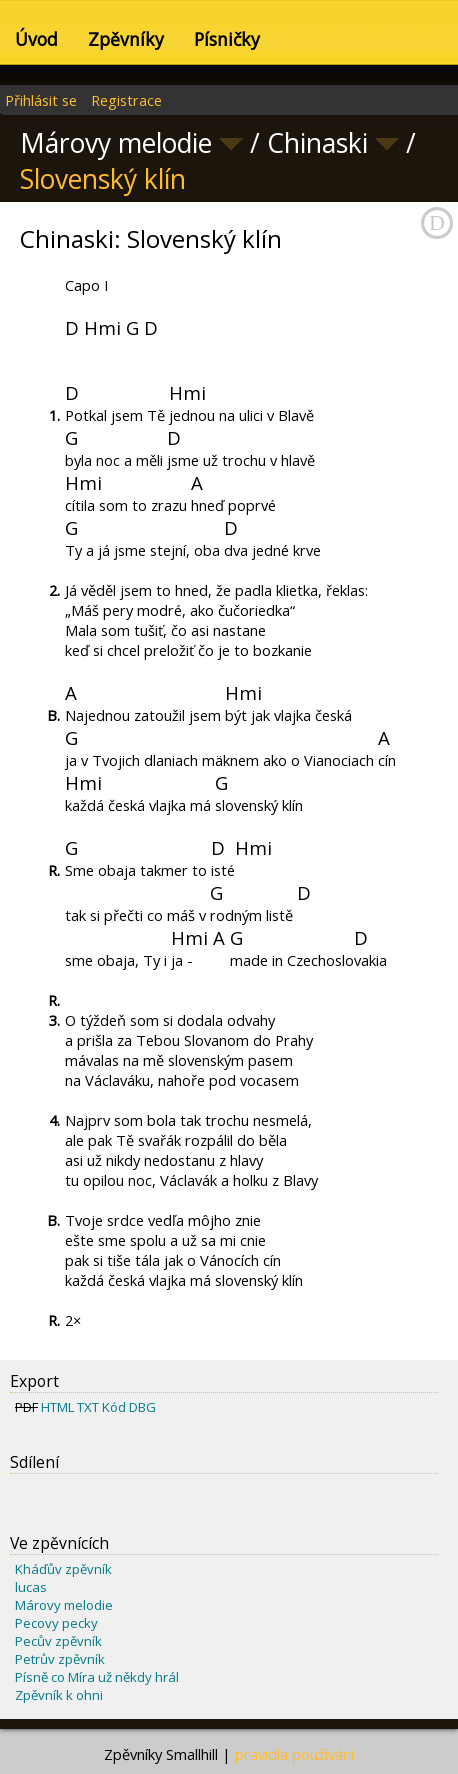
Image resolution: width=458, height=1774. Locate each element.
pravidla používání (294, 1754)
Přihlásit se (41, 100)
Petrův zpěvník (60, 1659)
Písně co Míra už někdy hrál (97, 1677)
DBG (142, 1407)
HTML (57, 1407)
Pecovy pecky (56, 1623)
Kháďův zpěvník (63, 1569)
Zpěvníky (126, 39)
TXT (88, 1407)
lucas (31, 1587)
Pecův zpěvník (58, 1641)
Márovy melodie (64, 1605)
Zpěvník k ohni (59, 1695)
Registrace (126, 100)
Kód (114, 1407)
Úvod (36, 39)
